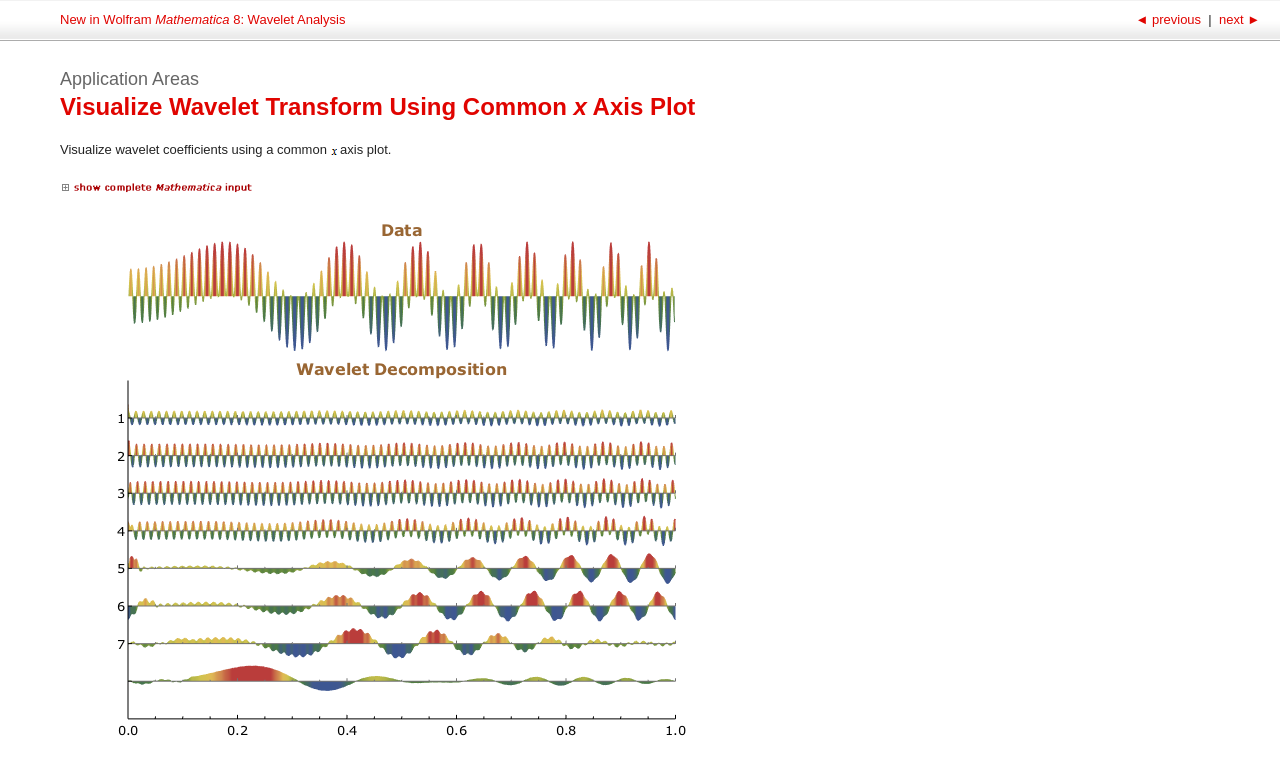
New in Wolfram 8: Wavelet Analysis (202, 19)
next (1237, 19)
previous (1169, 19)
